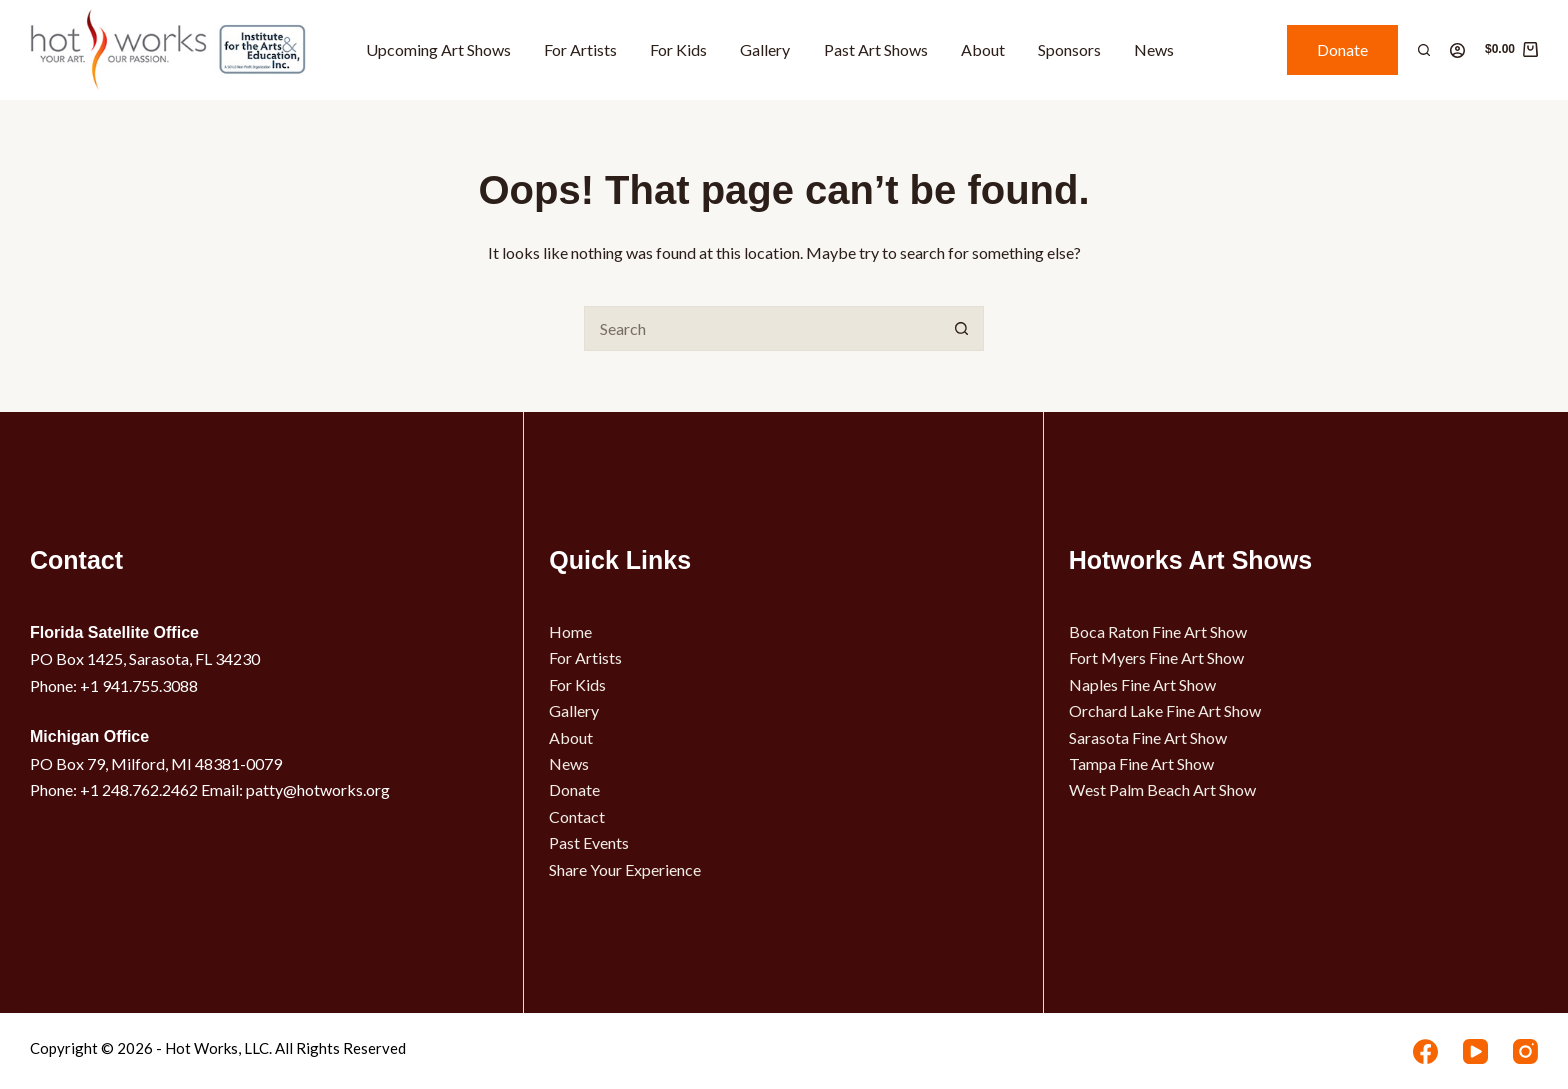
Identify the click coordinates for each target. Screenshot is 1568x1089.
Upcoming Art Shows (438, 49)
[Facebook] (1425, 1051)
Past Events (589, 842)
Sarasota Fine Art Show (1148, 737)
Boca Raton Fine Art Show (1158, 631)
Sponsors (1069, 49)
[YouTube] (1475, 1051)
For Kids (678, 49)
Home (570, 631)
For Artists (580, 49)
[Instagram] (1525, 1051)
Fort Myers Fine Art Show (1156, 657)
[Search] (1424, 50)
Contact (577, 816)
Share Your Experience (625, 869)
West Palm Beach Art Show (1162, 789)
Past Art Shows (876, 49)
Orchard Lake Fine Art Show (1165, 710)
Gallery (765, 49)
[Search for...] (761, 328)
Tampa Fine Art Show (1141, 763)
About (983, 49)
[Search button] (961, 328)
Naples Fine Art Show (1142, 684)
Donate (1342, 49)
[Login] (1457, 50)
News (1154, 49)
